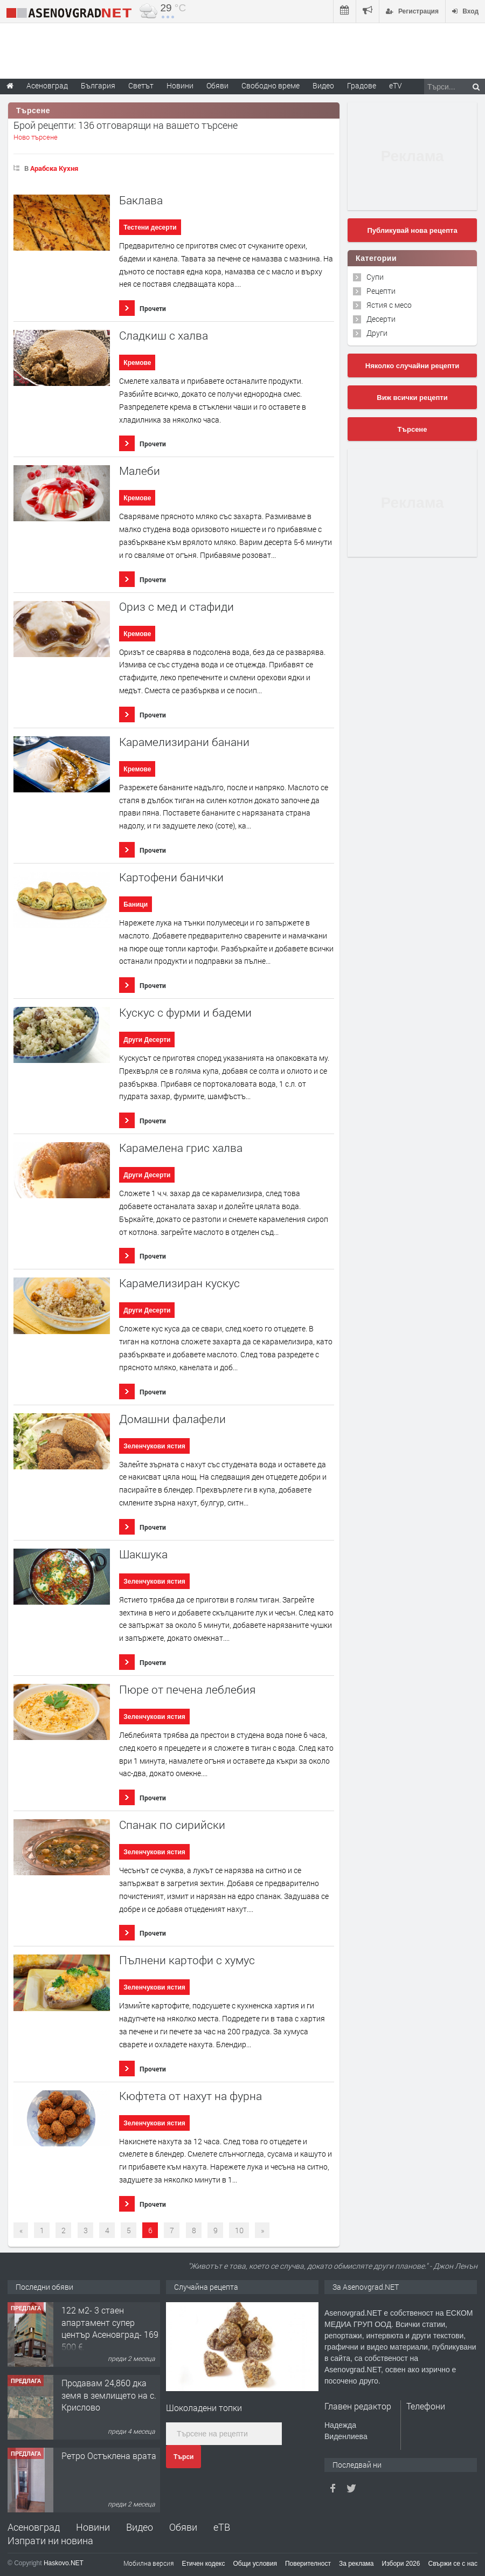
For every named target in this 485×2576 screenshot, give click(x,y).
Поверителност (308, 2563)
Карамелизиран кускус (179, 1283)
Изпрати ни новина (50, 2540)
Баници (135, 904)
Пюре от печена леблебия (187, 1689)
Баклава (141, 200)
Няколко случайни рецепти (412, 366)
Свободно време (270, 85)
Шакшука (143, 1554)
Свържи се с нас (452, 2563)
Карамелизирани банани (184, 742)
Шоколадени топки (204, 2407)
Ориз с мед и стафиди (176, 606)
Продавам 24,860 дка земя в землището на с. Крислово (108, 2395)
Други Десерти (146, 1040)
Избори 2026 (401, 2563)
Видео (139, 2526)
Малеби (139, 470)
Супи (375, 277)
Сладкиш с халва (163, 335)
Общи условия (255, 2563)
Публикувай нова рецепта (412, 230)
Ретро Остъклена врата (108, 2455)
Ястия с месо (389, 305)
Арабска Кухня (54, 168)
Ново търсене (35, 137)
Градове (361, 85)
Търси (183, 2457)
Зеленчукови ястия (154, 1446)
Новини (180, 85)
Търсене (412, 429)
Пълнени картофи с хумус (187, 1960)
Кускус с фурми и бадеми (185, 1012)
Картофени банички (171, 877)
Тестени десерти (149, 227)
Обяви (183, 2526)
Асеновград (34, 2526)
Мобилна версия (148, 2563)
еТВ (221, 2526)
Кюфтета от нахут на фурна (190, 2096)
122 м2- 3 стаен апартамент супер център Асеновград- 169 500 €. (109, 2328)
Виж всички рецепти (412, 397)
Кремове (137, 363)
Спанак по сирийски (172, 1825)
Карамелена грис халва (180, 1148)
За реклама (356, 2563)
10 (239, 2230)
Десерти (381, 319)
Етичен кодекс (203, 2563)
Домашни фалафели (172, 1419)
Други (376, 333)
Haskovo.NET (64, 2563)
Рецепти (381, 291)
